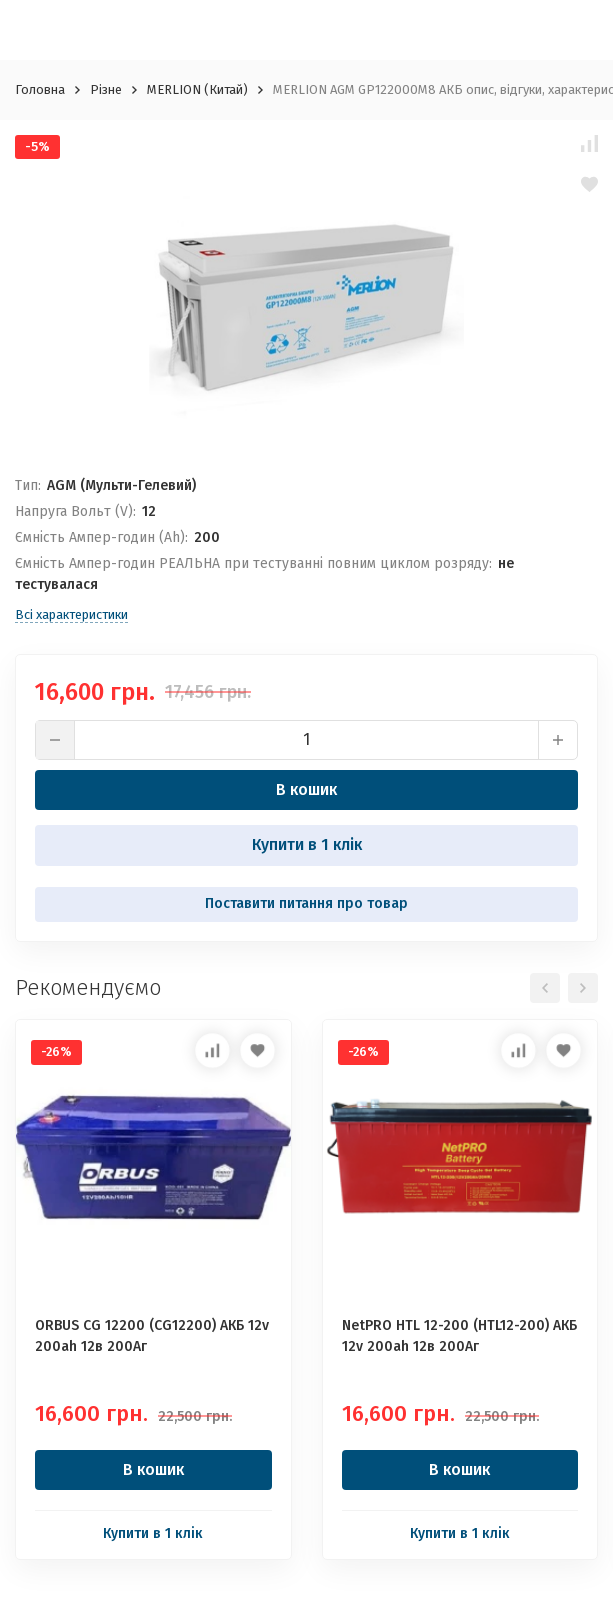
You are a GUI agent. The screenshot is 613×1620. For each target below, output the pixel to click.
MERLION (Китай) (197, 89)
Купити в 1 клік (307, 844)
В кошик (306, 789)
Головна (40, 89)
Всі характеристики (71, 614)
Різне (106, 89)
